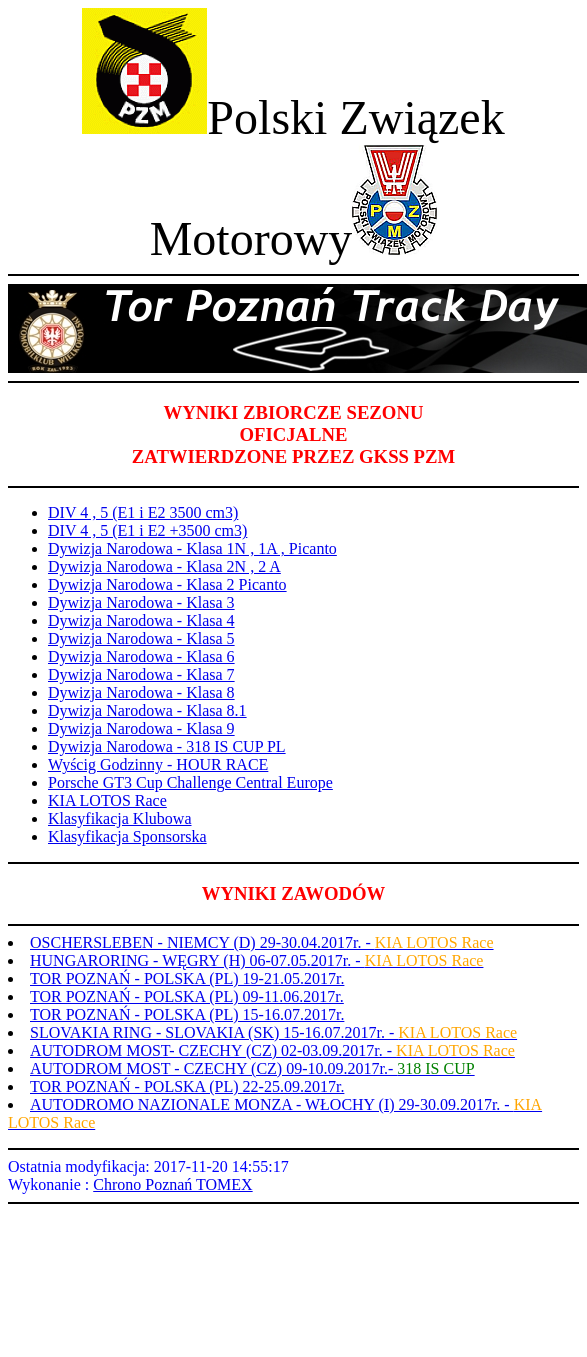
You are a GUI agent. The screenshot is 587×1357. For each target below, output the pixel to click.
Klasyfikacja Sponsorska (127, 836)
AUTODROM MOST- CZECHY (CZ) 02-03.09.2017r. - (272, 1050)
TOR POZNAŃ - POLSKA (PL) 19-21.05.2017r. (187, 978)
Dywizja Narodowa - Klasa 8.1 (147, 710)
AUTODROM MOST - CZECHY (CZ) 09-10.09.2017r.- (252, 1068)
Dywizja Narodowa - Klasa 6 (141, 656)
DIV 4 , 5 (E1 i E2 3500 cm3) (143, 512)
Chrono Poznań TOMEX (172, 1184)
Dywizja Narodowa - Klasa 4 (141, 620)
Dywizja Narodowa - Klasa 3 (141, 602)
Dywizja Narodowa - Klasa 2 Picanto (167, 584)
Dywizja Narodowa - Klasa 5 (141, 638)
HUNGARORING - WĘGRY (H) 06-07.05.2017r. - (256, 960)
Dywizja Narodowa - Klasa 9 (141, 728)
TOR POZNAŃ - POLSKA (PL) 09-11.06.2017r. (187, 996)
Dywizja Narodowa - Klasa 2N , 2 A (164, 566)
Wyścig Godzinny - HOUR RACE (158, 764)
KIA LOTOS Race (107, 800)
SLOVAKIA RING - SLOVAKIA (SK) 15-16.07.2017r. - (273, 1032)
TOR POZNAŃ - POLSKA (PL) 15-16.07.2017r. (187, 1014)
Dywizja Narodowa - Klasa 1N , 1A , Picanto (192, 548)
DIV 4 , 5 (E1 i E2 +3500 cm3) (147, 530)
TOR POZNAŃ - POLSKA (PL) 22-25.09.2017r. (187, 1086)
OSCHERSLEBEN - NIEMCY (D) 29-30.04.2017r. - (262, 942)
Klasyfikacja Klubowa (120, 818)
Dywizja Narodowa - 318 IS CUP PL (167, 746)
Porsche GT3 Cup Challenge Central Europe (190, 782)
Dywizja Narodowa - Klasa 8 (141, 692)
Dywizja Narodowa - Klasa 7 (141, 674)
